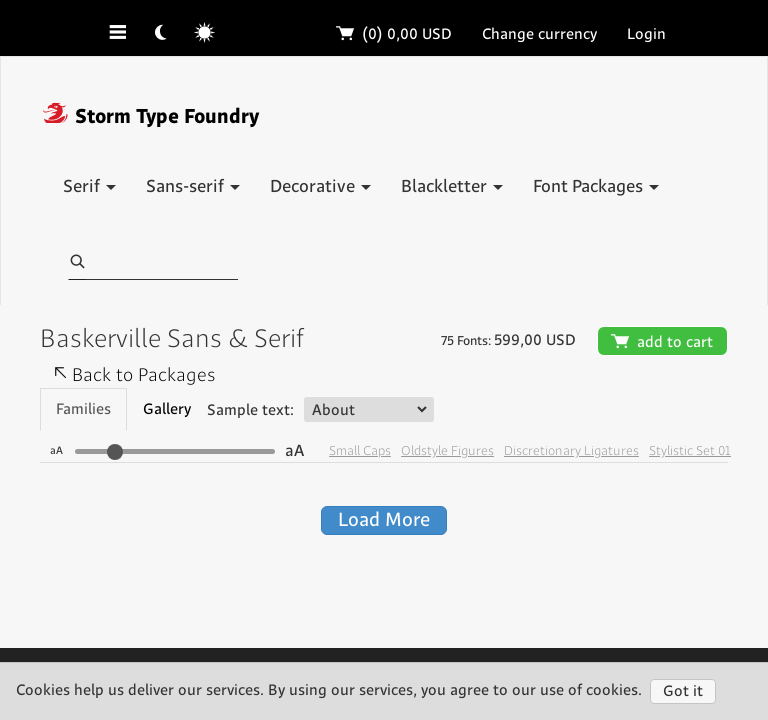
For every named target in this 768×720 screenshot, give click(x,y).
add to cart (662, 342)
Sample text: (250, 410)
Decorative (320, 187)
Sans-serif (193, 187)
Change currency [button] (539, 34)
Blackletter (452, 187)
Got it (683, 691)
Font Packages (596, 187)
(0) (394, 34)
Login (646, 34)
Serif (89, 187)
